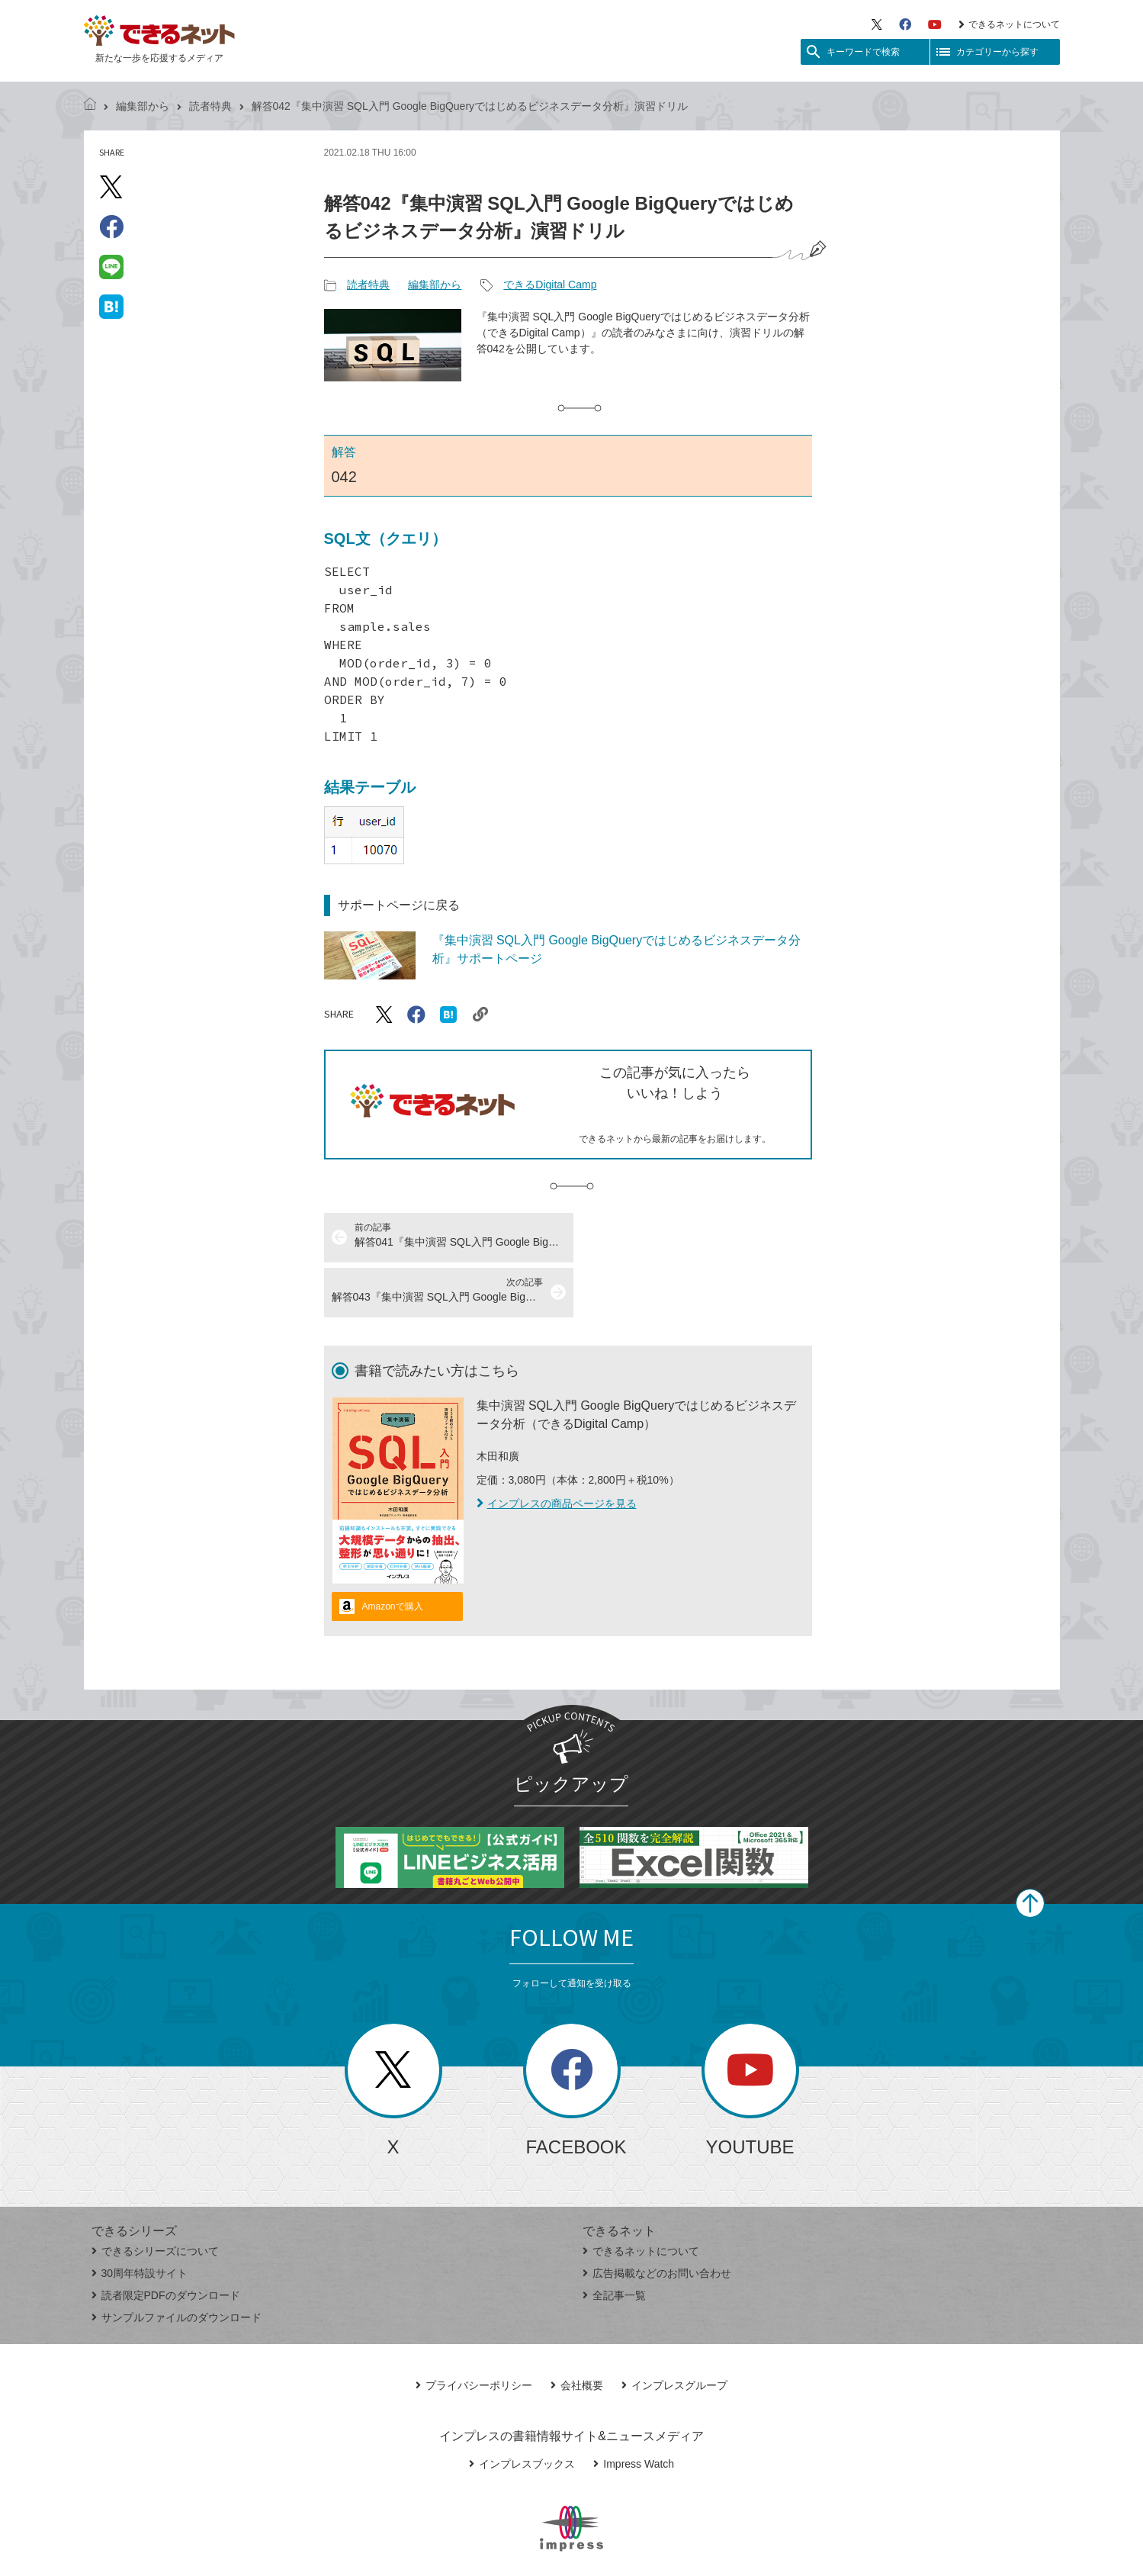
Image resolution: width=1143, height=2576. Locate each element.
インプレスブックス (522, 2409)
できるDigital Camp (549, 284)
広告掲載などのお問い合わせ (657, 2218)
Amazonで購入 (392, 1551)
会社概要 (577, 2330)
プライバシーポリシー (474, 2330)
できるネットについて (1009, 24)
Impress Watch (633, 2409)
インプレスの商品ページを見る (557, 1448)
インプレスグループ (674, 2330)
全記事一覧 (614, 2240)
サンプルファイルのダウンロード (177, 2262)
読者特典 (210, 106)
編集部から (142, 106)
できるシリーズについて (155, 2196)
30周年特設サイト (140, 2218)
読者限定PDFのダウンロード (166, 2240)
